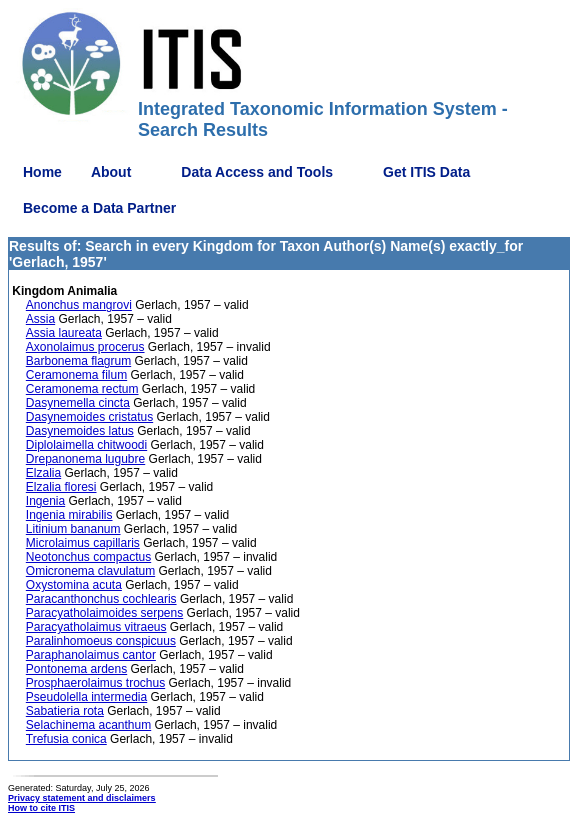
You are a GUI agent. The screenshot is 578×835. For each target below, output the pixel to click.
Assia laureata (64, 333)
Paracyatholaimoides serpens (104, 613)
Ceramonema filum (76, 375)
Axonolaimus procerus (85, 347)
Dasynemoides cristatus (89, 417)
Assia (40, 319)
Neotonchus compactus (88, 557)
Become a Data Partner (99, 208)
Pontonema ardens (76, 669)
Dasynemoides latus (80, 431)
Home (42, 172)
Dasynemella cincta (78, 403)
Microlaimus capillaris (83, 543)
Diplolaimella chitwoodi (86, 445)
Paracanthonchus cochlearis (101, 599)
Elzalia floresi (61, 487)
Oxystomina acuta (74, 585)
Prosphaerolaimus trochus (95, 683)
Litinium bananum (73, 529)
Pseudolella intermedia (86, 697)
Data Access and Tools (257, 172)
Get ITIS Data (426, 172)
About (111, 172)
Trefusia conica (66, 739)
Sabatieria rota (65, 711)
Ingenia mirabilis (69, 515)
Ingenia (45, 501)
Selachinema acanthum (88, 725)
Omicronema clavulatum (90, 571)
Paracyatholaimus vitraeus (96, 627)
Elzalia (43, 473)
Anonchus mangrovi (79, 305)
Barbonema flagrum (78, 361)
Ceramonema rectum (82, 389)
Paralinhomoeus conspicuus (101, 641)
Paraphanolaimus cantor (91, 655)
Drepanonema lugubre (85, 459)
